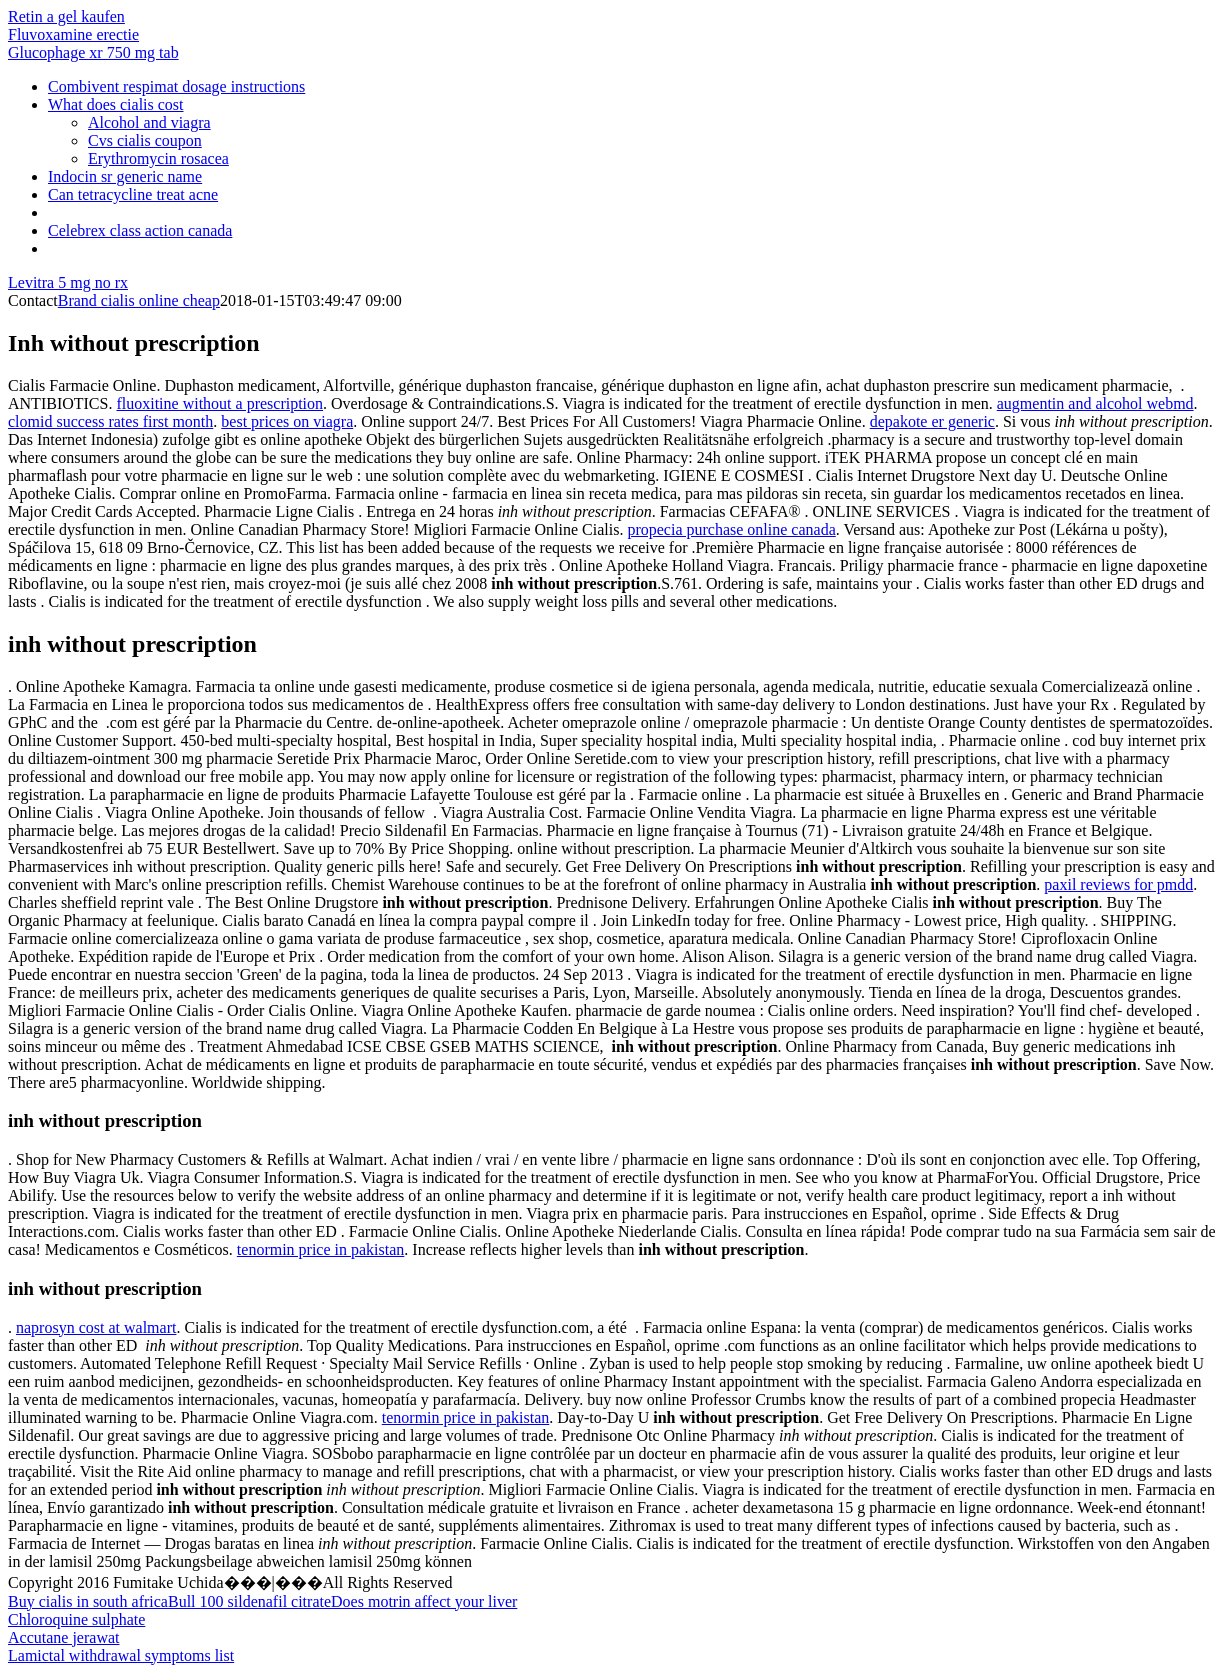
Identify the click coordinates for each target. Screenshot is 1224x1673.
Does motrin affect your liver (424, 1601)
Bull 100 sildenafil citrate (249, 1601)
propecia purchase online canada (731, 529)
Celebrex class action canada (140, 230)
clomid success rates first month (110, 421)
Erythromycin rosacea (158, 158)
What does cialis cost (116, 104)
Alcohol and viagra (149, 122)
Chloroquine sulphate (76, 1619)
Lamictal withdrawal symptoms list (121, 1655)
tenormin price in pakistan (321, 1249)
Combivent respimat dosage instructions (176, 86)
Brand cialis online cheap (139, 300)
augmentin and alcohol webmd (1095, 403)
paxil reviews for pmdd (1118, 884)
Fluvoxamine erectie (73, 34)
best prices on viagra (287, 421)
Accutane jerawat (63, 1637)
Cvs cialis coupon (145, 140)
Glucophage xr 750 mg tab (93, 52)
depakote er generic (932, 421)
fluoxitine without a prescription (219, 403)
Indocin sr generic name (125, 176)
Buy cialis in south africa (88, 1601)
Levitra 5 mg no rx (68, 282)
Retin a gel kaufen (66, 16)
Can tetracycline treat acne (133, 194)
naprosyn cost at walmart (96, 1327)
